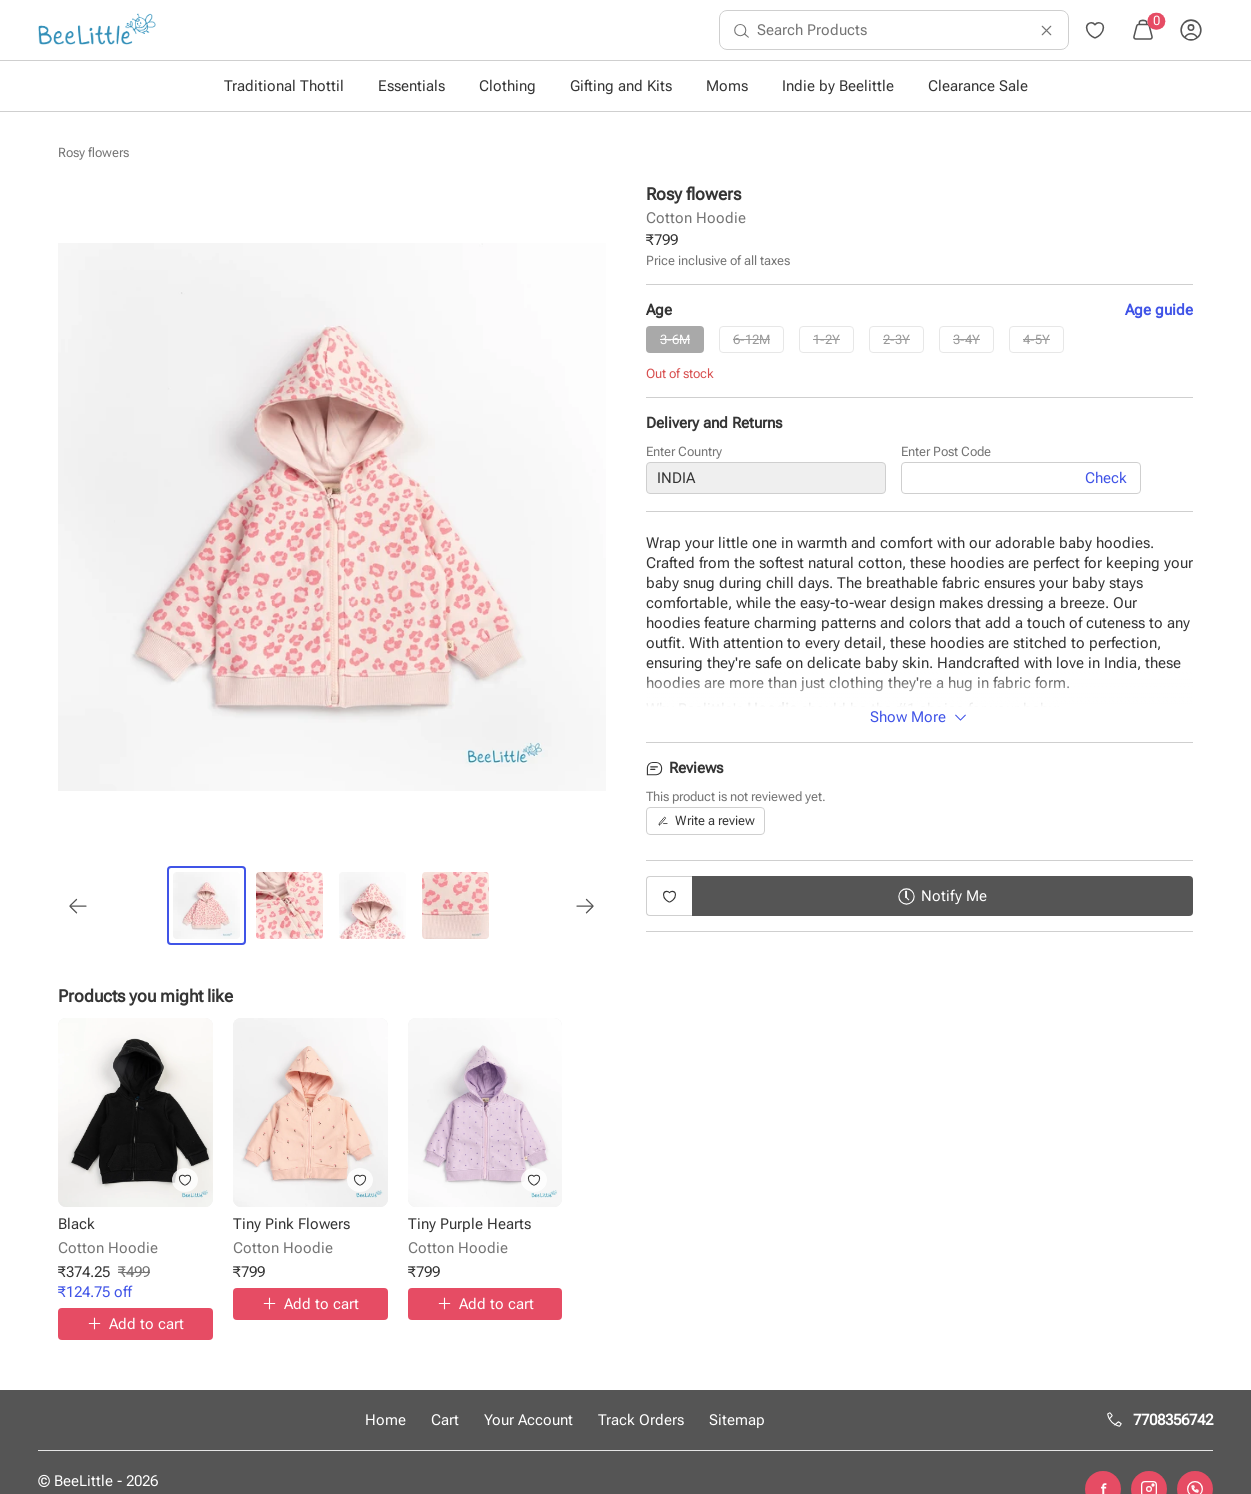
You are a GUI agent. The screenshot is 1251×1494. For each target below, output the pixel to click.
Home (385, 1420)
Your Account (528, 1420)
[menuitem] (97, 30)
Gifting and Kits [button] (621, 86)
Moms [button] (727, 86)
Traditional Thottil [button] (284, 86)
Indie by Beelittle (838, 86)
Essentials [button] (411, 86)
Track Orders (641, 1420)
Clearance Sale (978, 86)
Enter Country (684, 457)
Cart (445, 1420)
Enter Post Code (946, 457)
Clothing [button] (507, 86)
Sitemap (737, 1420)
